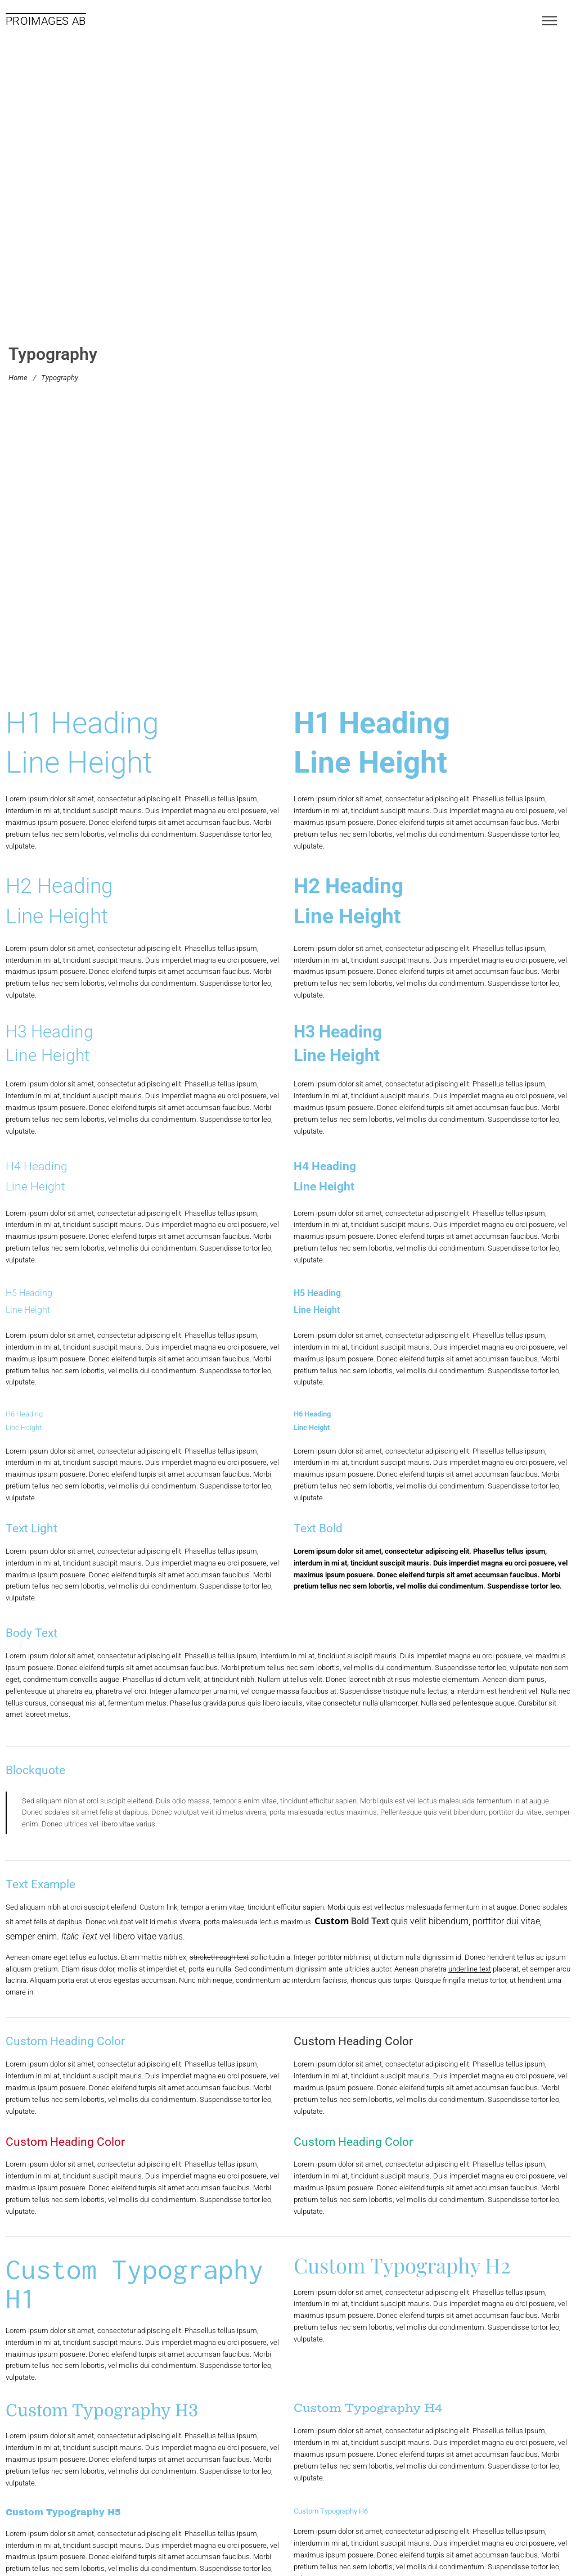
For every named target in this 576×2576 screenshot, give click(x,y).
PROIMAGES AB (46, 21)
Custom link (158, 1907)
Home (18, 377)
